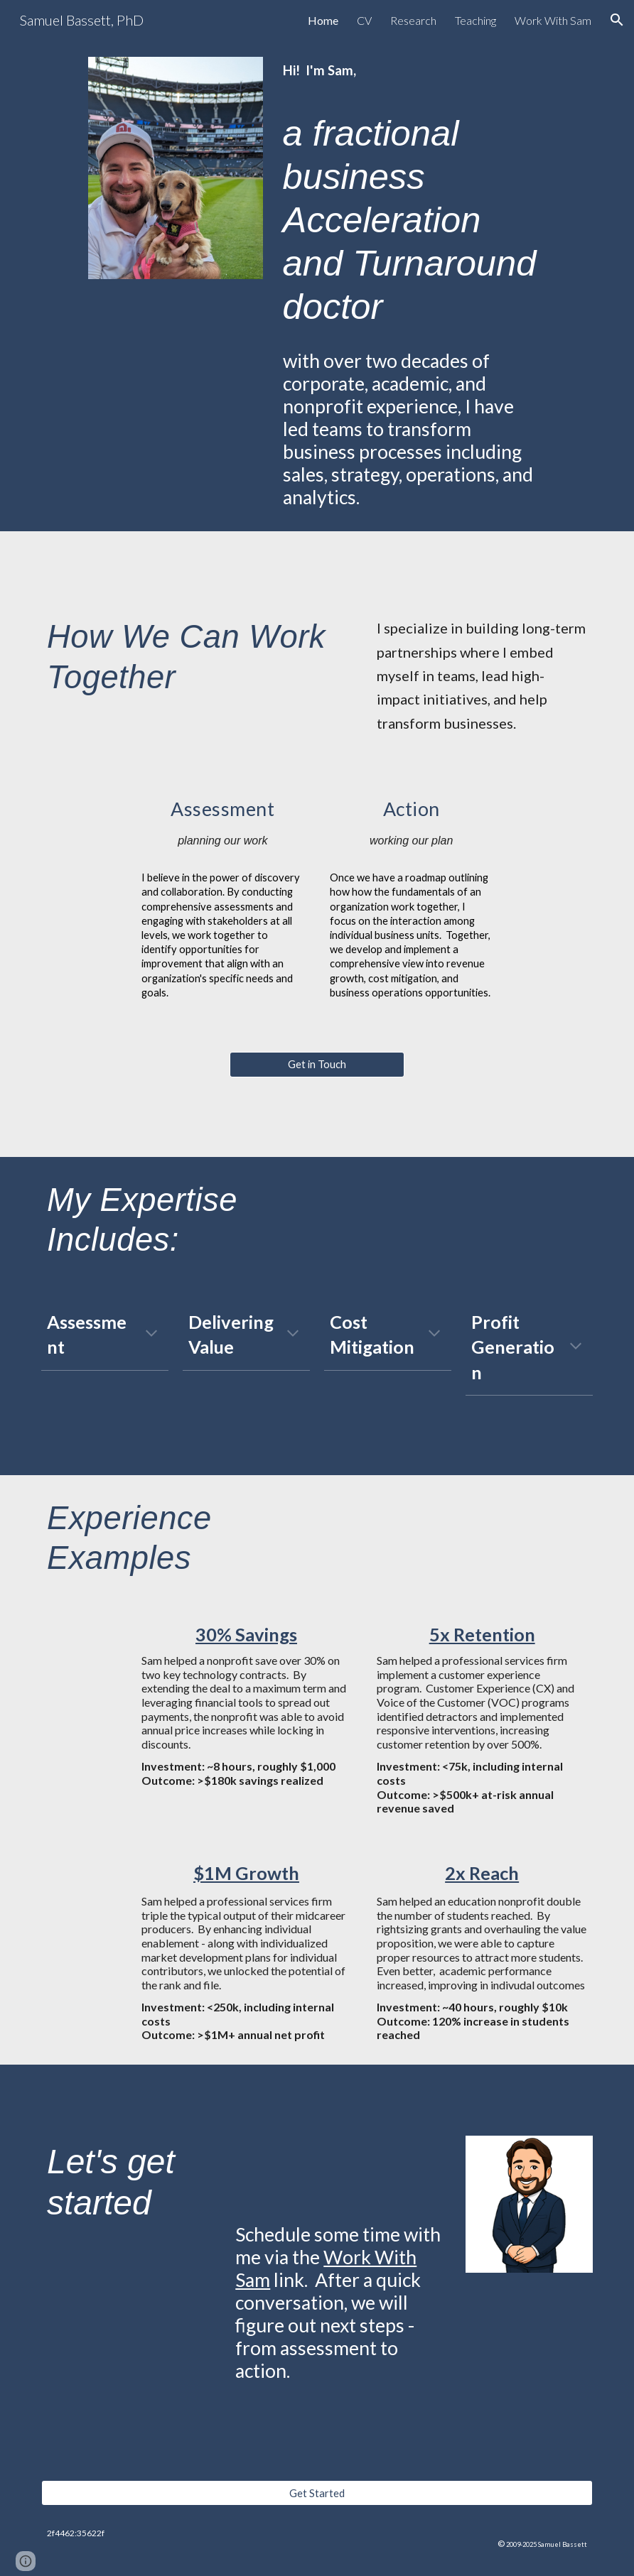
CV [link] (364, 20)
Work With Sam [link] (553, 20)
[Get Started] (317, 2493)
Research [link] (413, 20)
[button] (617, 20)
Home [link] (323, 20)
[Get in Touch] (316, 1064)
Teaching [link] (475, 20)
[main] (411, 285)
